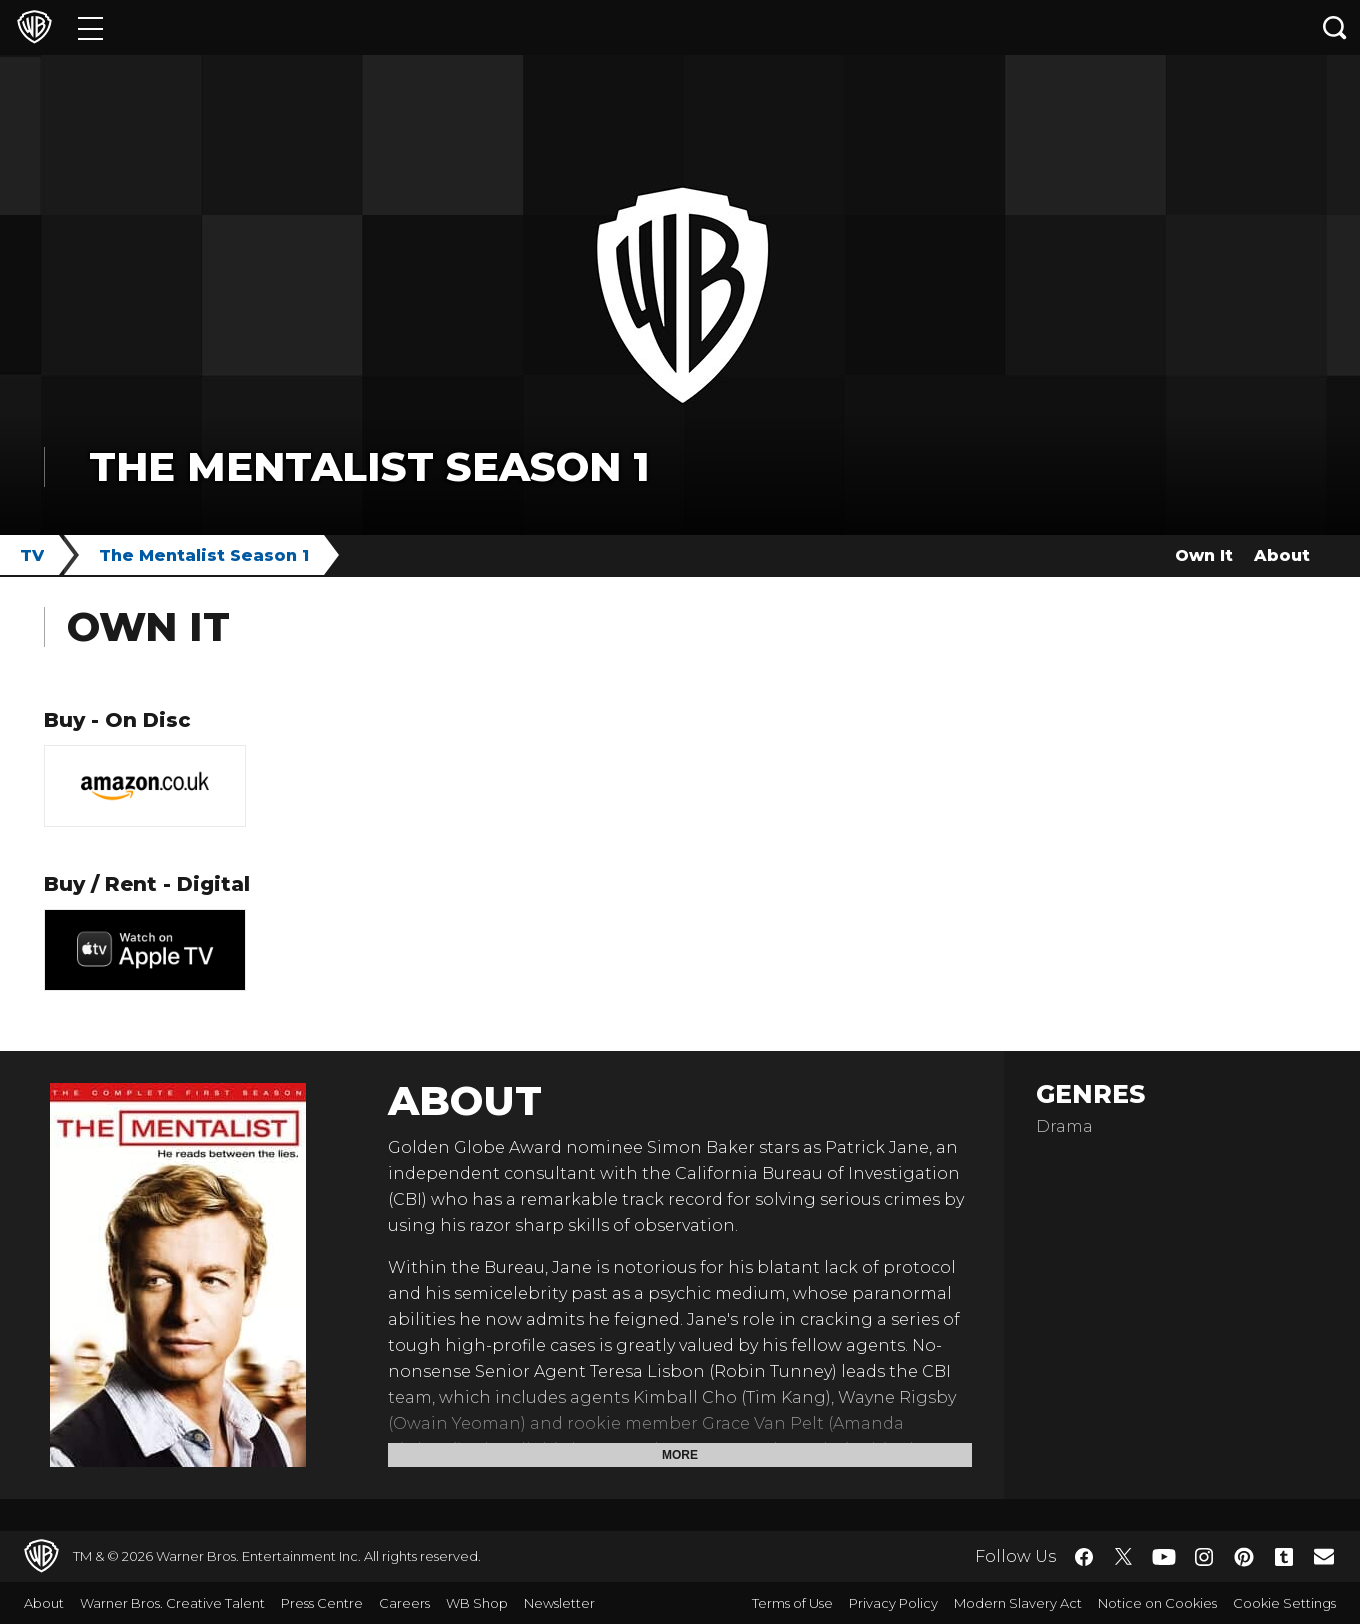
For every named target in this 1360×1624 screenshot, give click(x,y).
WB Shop (477, 1603)
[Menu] (90, 27)
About (1282, 555)
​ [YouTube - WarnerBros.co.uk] (1164, 1556)
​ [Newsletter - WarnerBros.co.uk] (1324, 1556)
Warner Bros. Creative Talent (172, 1603)
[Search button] (1335, 27)
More (680, 1455)
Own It (1204, 555)
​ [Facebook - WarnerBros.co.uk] (1084, 1557)
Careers (404, 1603)
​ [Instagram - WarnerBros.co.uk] (1204, 1557)
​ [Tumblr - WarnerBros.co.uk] (1284, 1557)
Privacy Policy (893, 1603)
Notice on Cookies (1157, 1603)
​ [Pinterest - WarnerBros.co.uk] (1244, 1557)
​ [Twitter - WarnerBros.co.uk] (1124, 1557)
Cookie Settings (1284, 1603)
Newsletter (559, 1603)
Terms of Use (792, 1603)
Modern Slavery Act (1018, 1603)
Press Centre (322, 1603)
